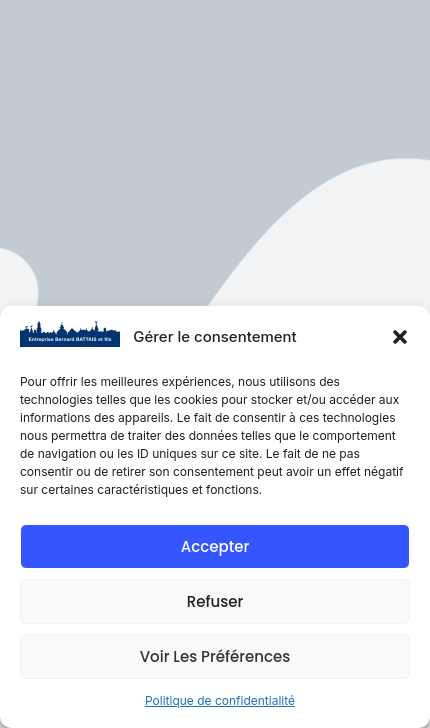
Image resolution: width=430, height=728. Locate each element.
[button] (400, 337)
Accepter (215, 546)
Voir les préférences (215, 656)
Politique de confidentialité (220, 700)
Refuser (215, 601)
